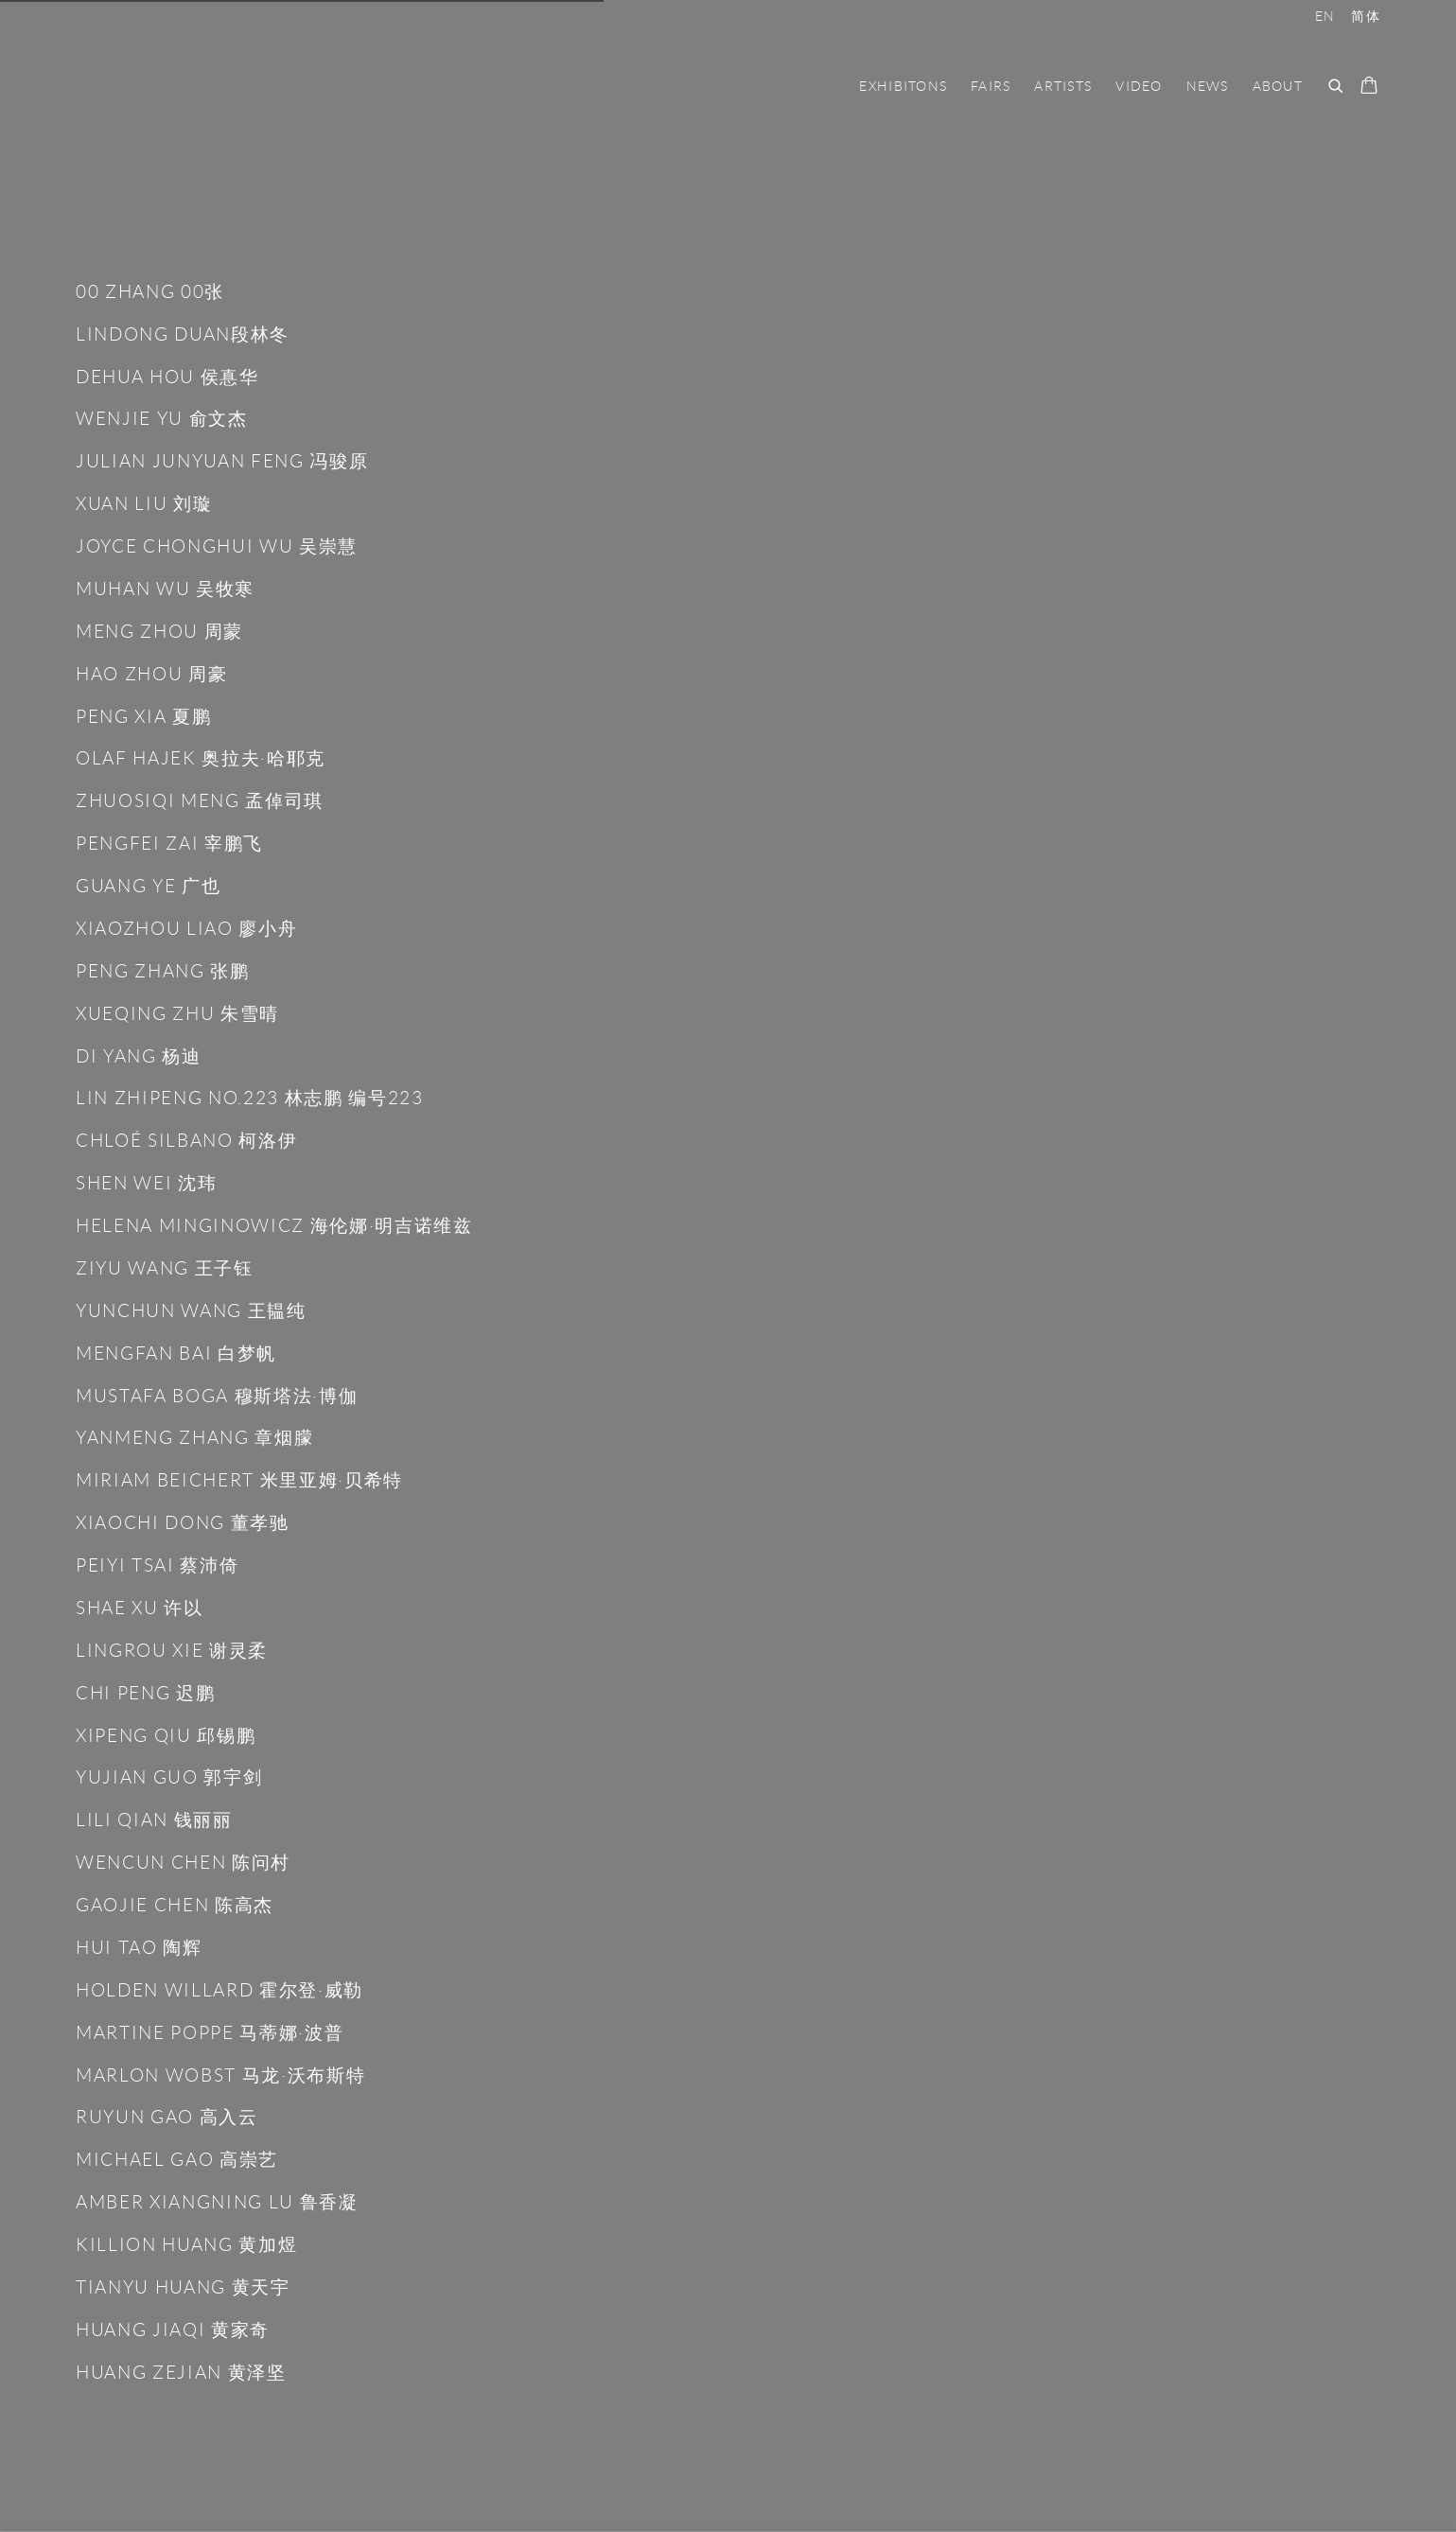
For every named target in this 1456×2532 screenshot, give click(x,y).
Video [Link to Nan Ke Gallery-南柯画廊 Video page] (1138, 86)
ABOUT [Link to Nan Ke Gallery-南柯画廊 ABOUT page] (1278, 86)
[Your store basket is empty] (1369, 87)
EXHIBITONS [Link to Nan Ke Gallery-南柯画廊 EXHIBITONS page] (903, 86)
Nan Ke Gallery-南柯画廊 (218, 86)
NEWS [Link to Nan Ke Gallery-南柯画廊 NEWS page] (1207, 86)
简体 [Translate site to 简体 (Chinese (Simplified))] (1365, 16)
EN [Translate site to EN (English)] (1325, 16)
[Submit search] (1336, 84)
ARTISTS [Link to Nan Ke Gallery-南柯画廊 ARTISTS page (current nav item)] (1063, 86)
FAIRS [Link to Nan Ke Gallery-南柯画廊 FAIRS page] (990, 86)
